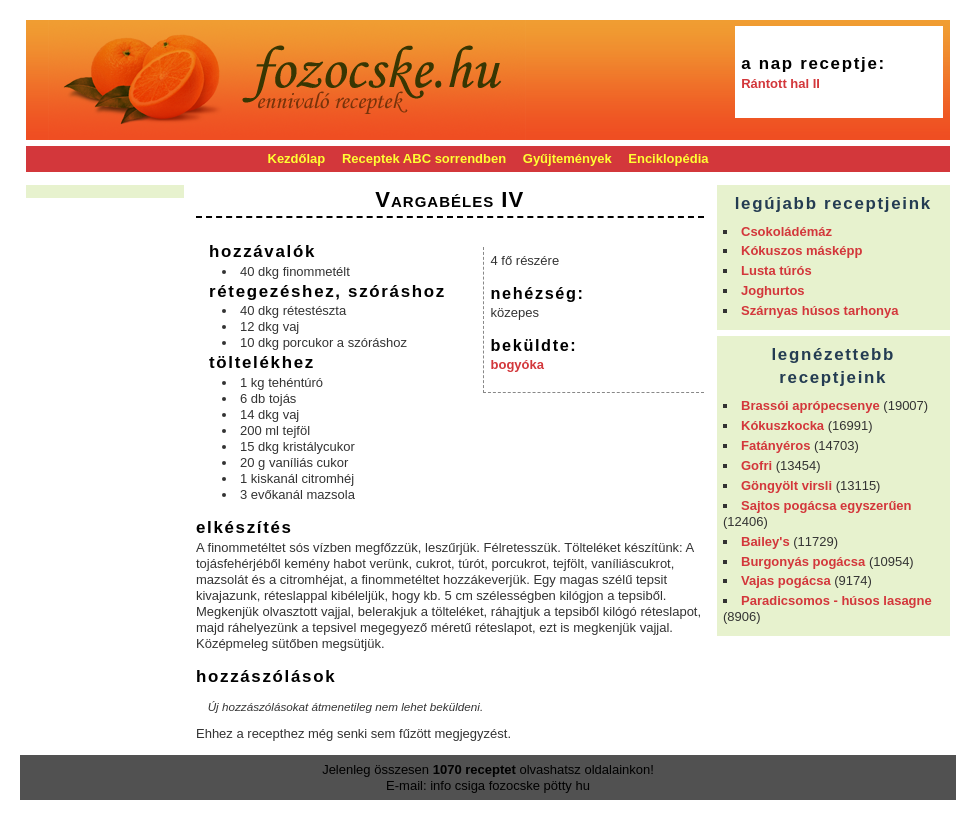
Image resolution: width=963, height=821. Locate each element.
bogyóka (517, 364)
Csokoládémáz (786, 231)
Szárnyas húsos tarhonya (820, 310)
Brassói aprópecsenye (810, 405)
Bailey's (765, 541)
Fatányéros (775, 445)
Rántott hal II (780, 83)
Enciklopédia (668, 158)
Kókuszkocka (782, 425)
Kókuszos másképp (801, 250)
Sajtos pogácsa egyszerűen (826, 505)
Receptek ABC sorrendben (424, 158)
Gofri (756, 465)
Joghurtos (773, 290)
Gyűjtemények (567, 158)
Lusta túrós (776, 270)
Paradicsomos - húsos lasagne (836, 600)
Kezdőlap (297, 158)
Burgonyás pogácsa (803, 561)
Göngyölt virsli (786, 485)
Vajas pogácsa (786, 580)
